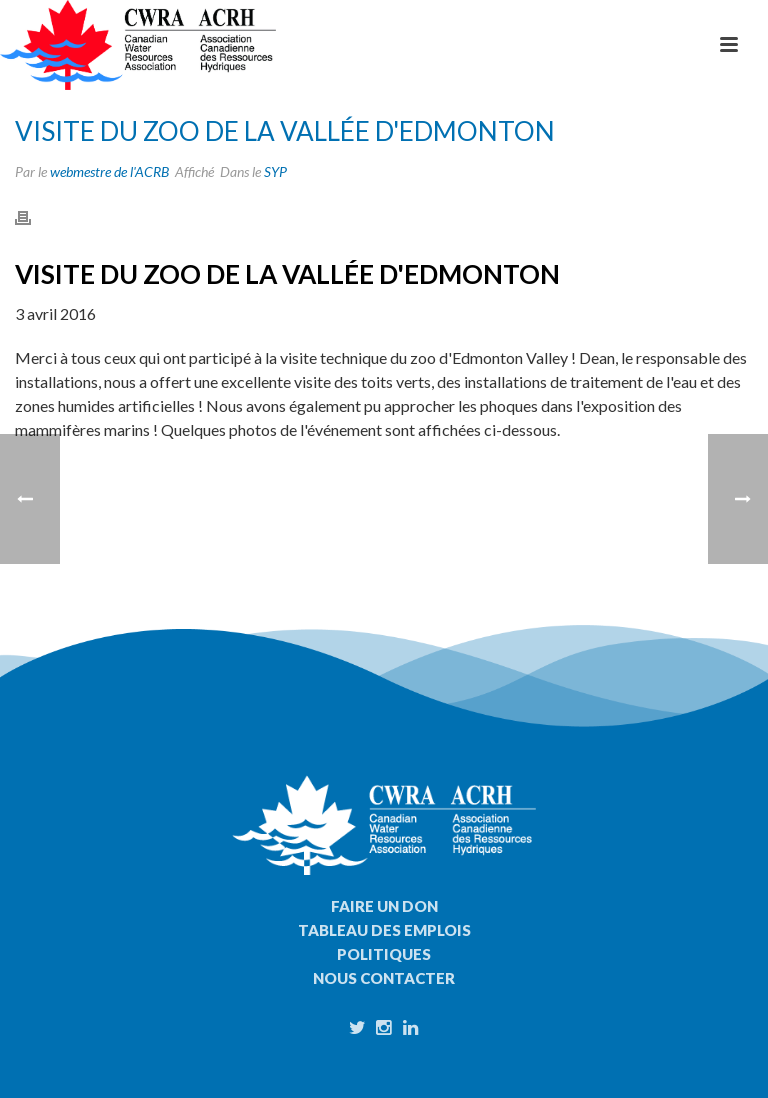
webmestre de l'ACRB (109, 171)
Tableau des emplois (384, 930)
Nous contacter (384, 978)
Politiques (384, 954)
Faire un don (384, 906)
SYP (275, 171)
